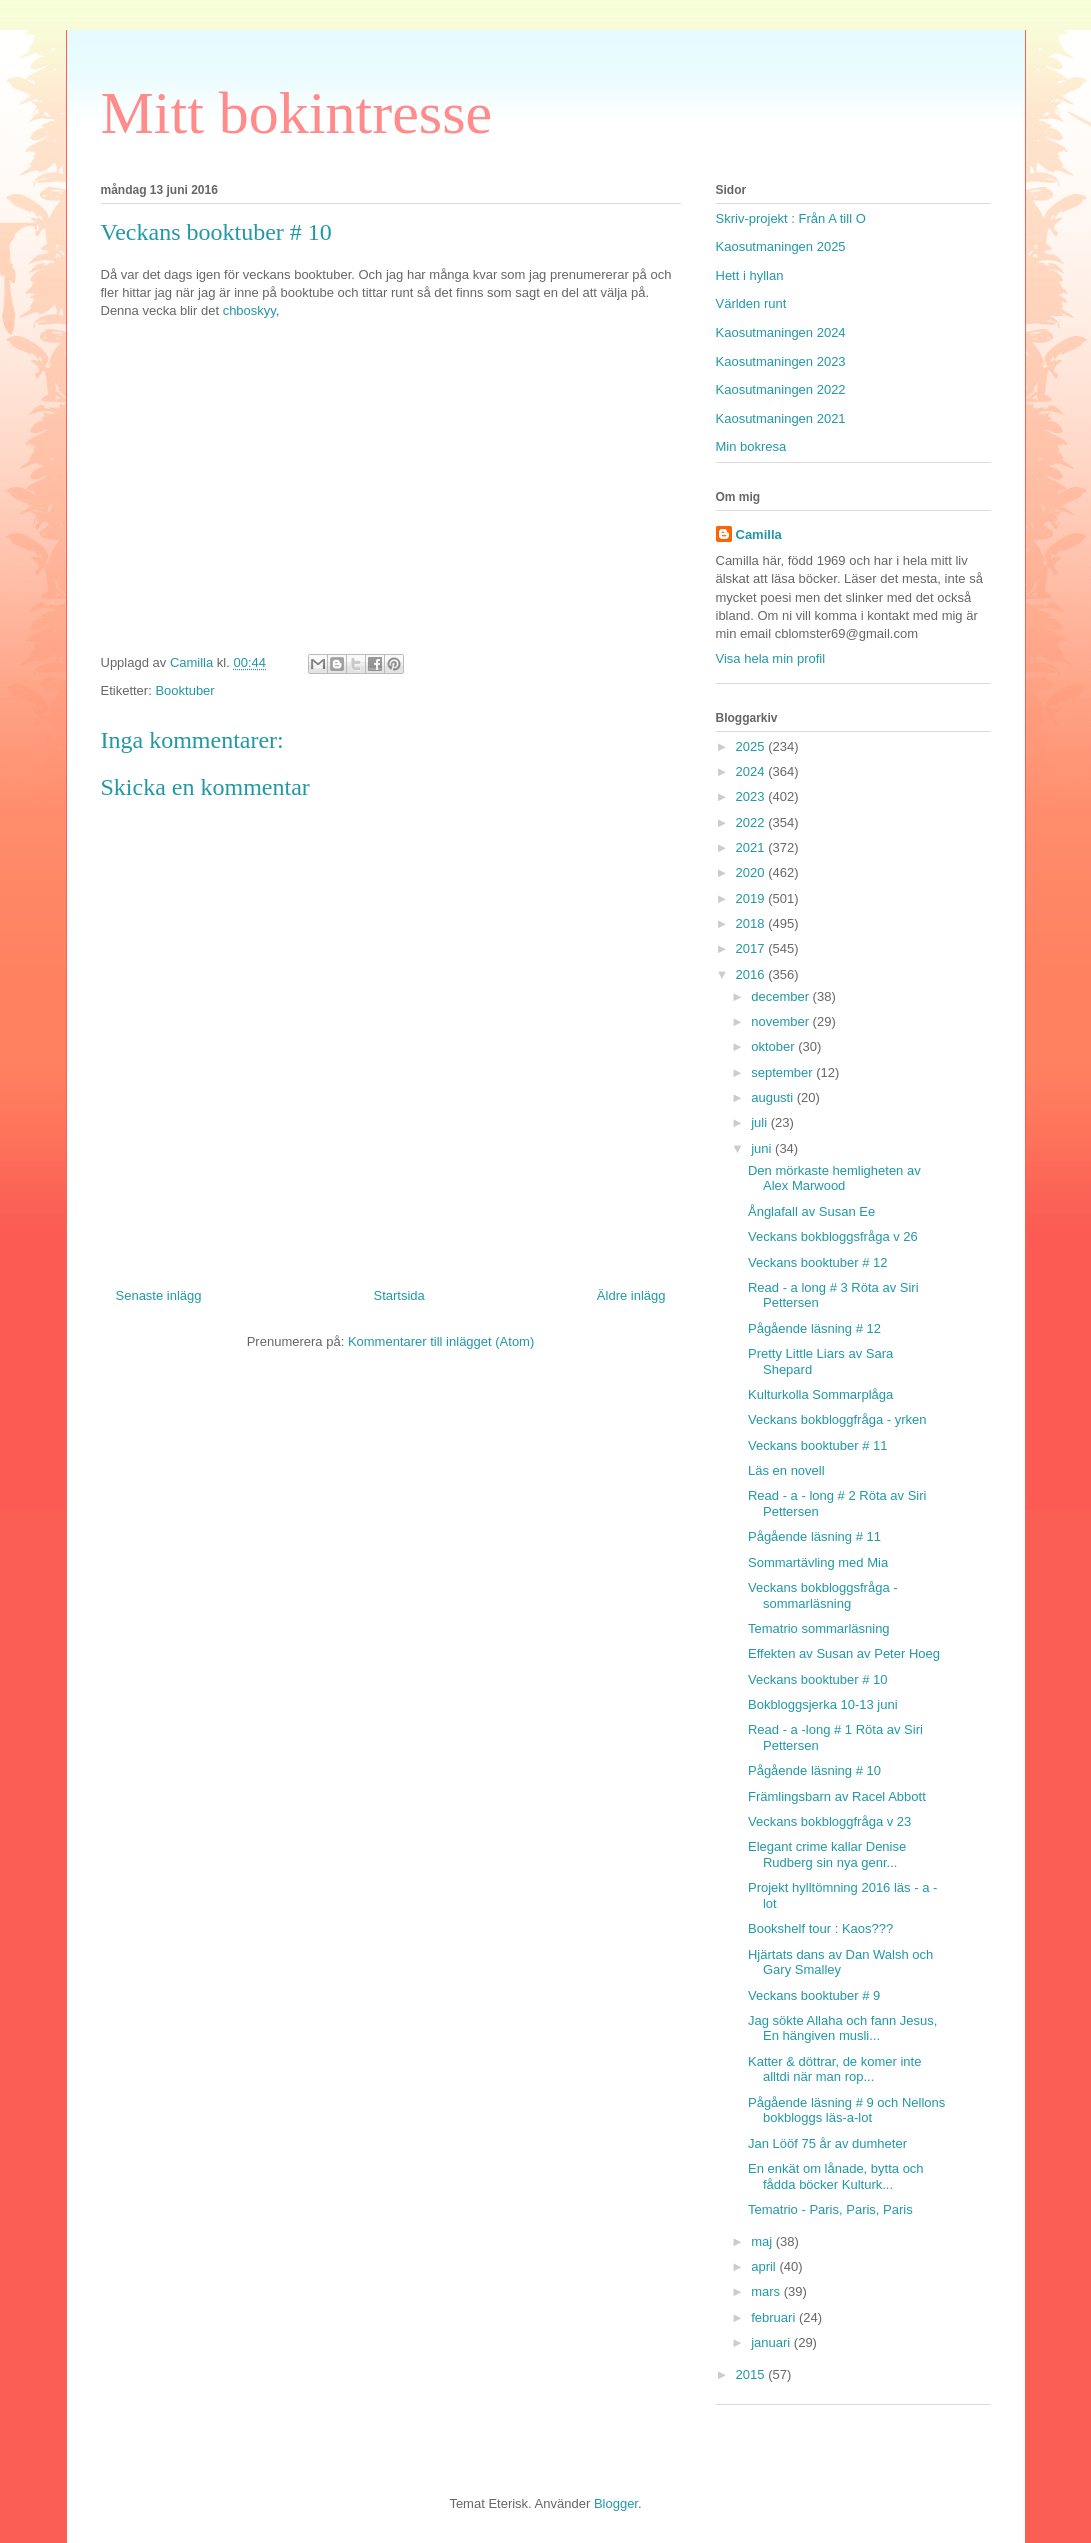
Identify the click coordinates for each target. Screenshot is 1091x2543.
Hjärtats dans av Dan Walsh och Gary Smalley (840, 1962)
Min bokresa (751, 446)
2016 (752, 974)
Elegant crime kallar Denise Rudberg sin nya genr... (827, 1854)
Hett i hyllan (750, 275)
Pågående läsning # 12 (814, 1328)
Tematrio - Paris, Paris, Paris (830, 2209)
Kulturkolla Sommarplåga (820, 1394)
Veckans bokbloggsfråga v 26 (833, 1236)
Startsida (399, 1295)
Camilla (759, 534)
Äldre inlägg (631, 1295)
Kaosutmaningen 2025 (781, 246)
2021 (752, 847)
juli (761, 1122)
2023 (752, 796)
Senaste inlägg (159, 1295)
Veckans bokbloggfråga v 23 (829, 1821)
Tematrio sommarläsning (819, 1628)
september (783, 1072)
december (781, 996)
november (781, 1021)
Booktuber (184, 690)
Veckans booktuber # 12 (818, 1262)
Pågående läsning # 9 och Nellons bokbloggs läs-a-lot (846, 2110)
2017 (752, 948)
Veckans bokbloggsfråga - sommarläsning (823, 1595)
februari (775, 2317)
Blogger (616, 2503)
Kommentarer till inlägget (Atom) (441, 1341)
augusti (774, 1097)
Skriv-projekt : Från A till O (791, 218)
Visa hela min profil (771, 658)
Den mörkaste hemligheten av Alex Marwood (834, 1178)
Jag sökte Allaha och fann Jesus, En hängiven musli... (842, 2028)
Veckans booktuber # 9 (814, 1995)
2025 (752, 746)
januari (772, 2342)
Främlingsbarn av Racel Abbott (837, 1796)
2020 (752, 872)
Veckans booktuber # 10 (818, 1679)
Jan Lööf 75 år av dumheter (827, 2143)
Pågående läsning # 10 (814, 1770)
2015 (752, 2374)
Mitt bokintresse (297, 113)
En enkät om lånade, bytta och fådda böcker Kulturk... (836, 2176)
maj (763, 2241)
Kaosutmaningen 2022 (781, 389)
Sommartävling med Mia (818, 1562)
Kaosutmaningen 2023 (781, 361)
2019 (752, 898)
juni (763, 1148)
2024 (752, 771)
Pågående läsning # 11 (814, 1536)
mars (767, 2291)
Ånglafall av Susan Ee (811, 1211)
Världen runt (751, 303)
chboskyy (247, 310)
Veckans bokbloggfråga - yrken (837, 1419)
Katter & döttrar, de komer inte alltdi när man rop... (834, 2069)
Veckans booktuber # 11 (818, 1445)
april (765, 2266)
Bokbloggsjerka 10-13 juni (823, 1704)
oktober (774, 1046)
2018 (752, 923)
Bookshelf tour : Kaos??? (820, 1928)
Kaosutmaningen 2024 (781, 332)
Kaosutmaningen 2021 (781, 418)
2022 (752, 822)
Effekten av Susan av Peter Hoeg (844, 1653)
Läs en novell (786, 1470)
